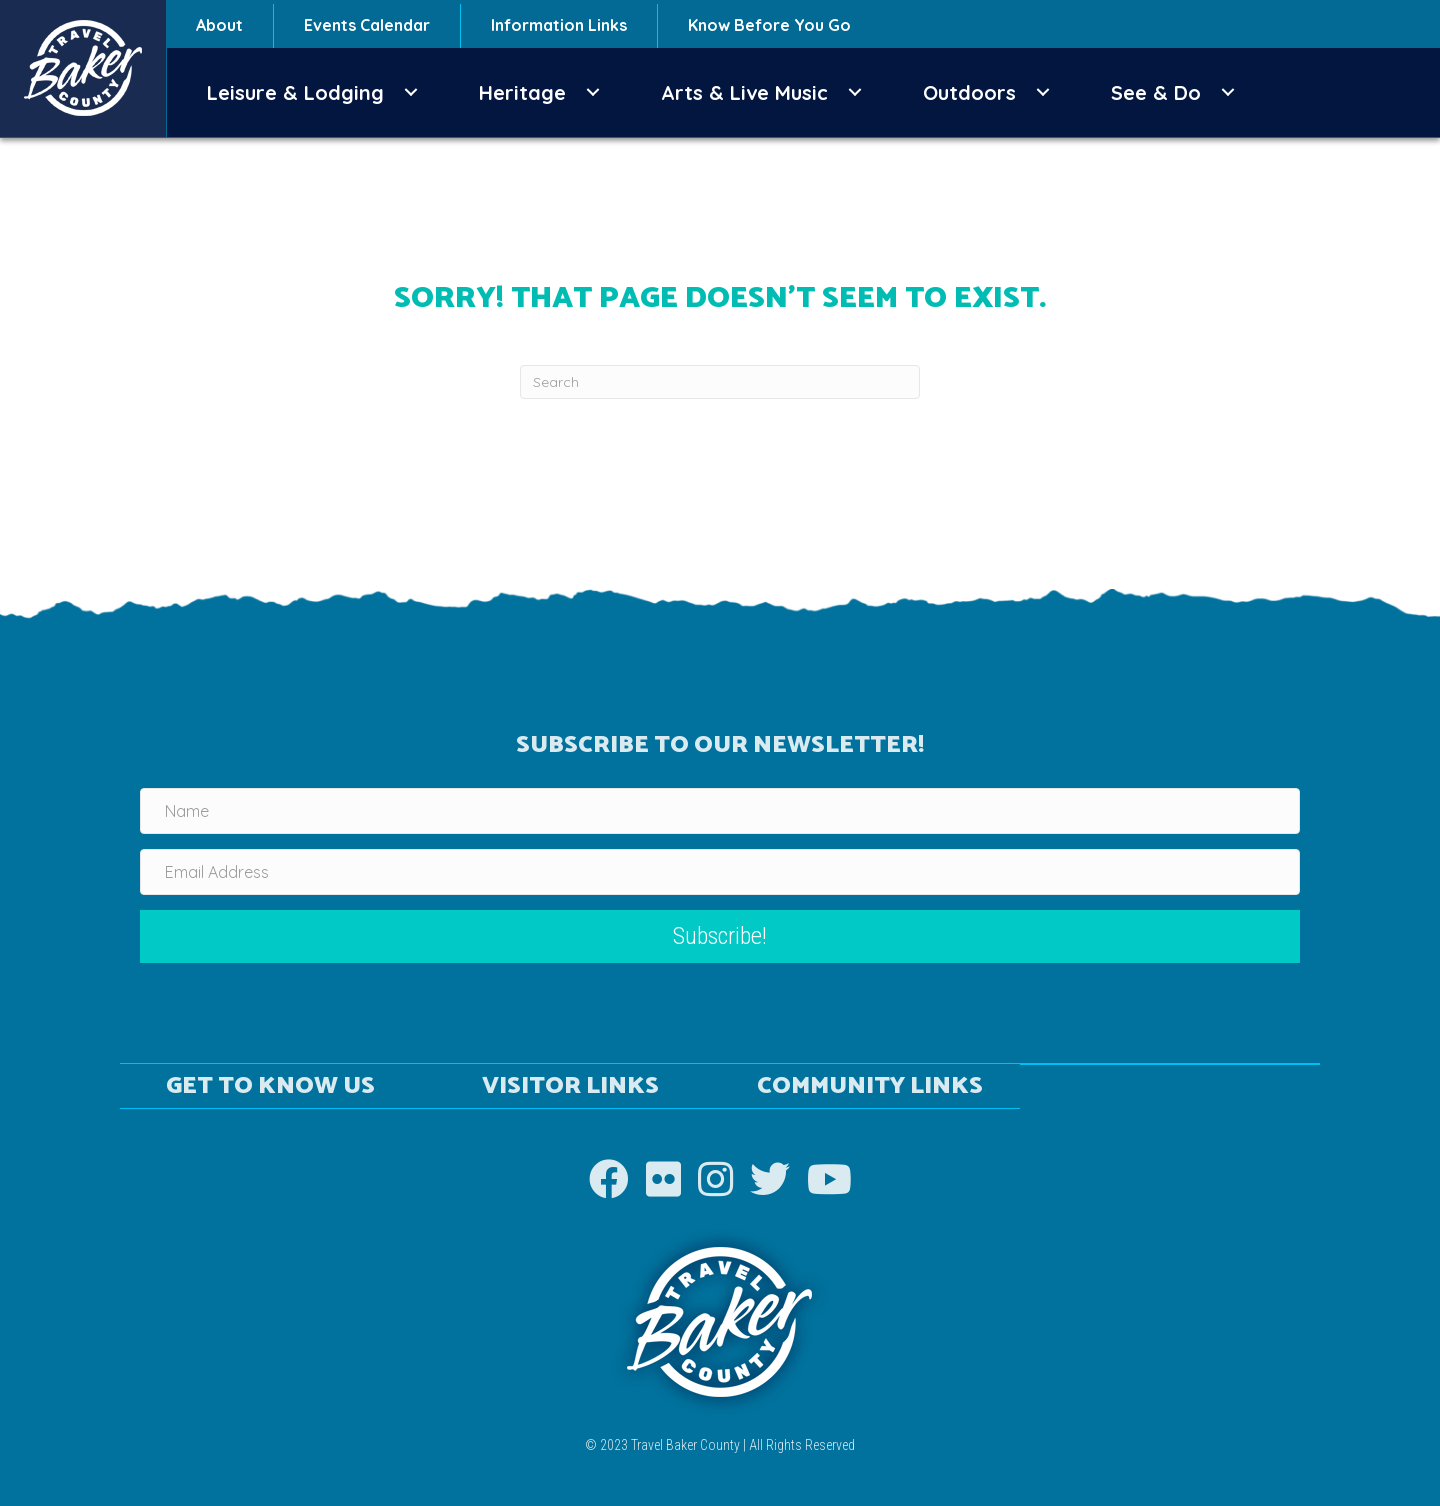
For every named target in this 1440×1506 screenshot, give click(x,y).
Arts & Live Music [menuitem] (744, 92)
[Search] (720, 382)
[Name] (720, 811)
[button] (411, 92)
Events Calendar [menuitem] (367, 25)
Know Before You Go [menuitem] (769, 25)
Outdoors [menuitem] (969, 92)
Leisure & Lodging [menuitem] (295, 92)
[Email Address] (720, 872)
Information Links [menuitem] (559, 25)
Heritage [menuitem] (522, 92)
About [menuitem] (219, 25)
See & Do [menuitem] (1156, 92)
